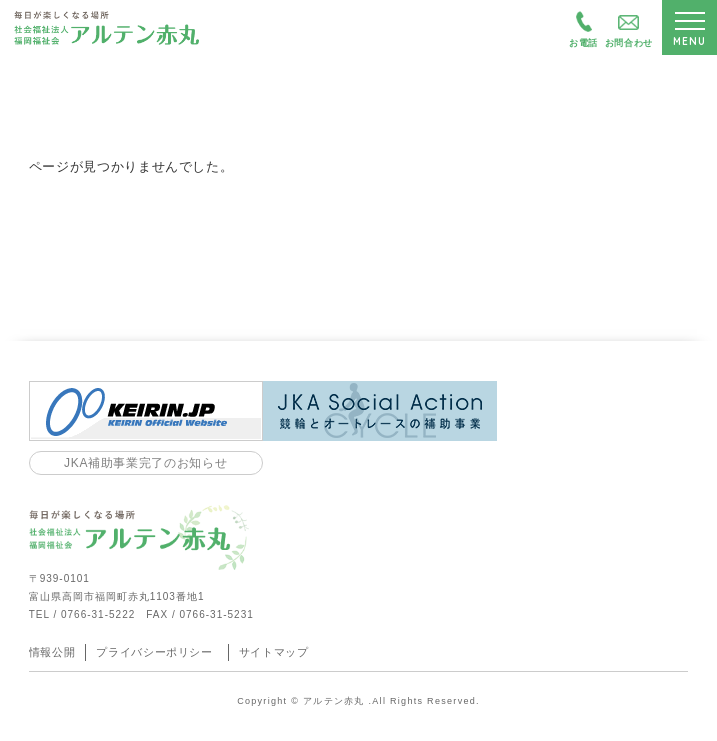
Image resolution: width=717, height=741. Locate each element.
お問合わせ (629, 43)
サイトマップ (274, 652)
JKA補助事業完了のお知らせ (145, 463)
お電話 (583, 43)
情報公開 (52, 652)
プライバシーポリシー (154, 652)
